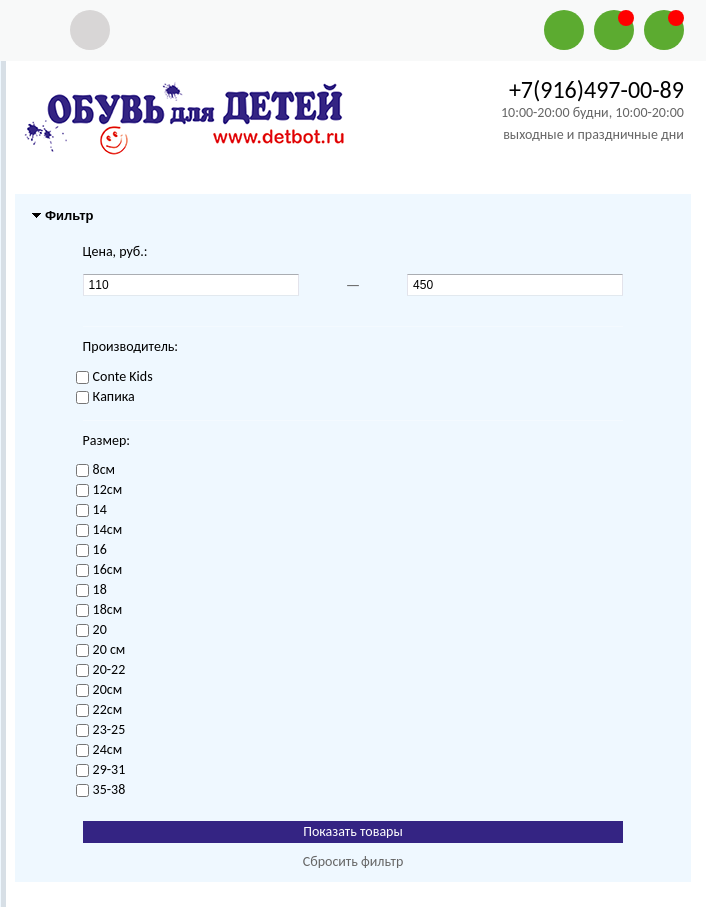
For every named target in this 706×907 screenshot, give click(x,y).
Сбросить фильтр (353, 861)
